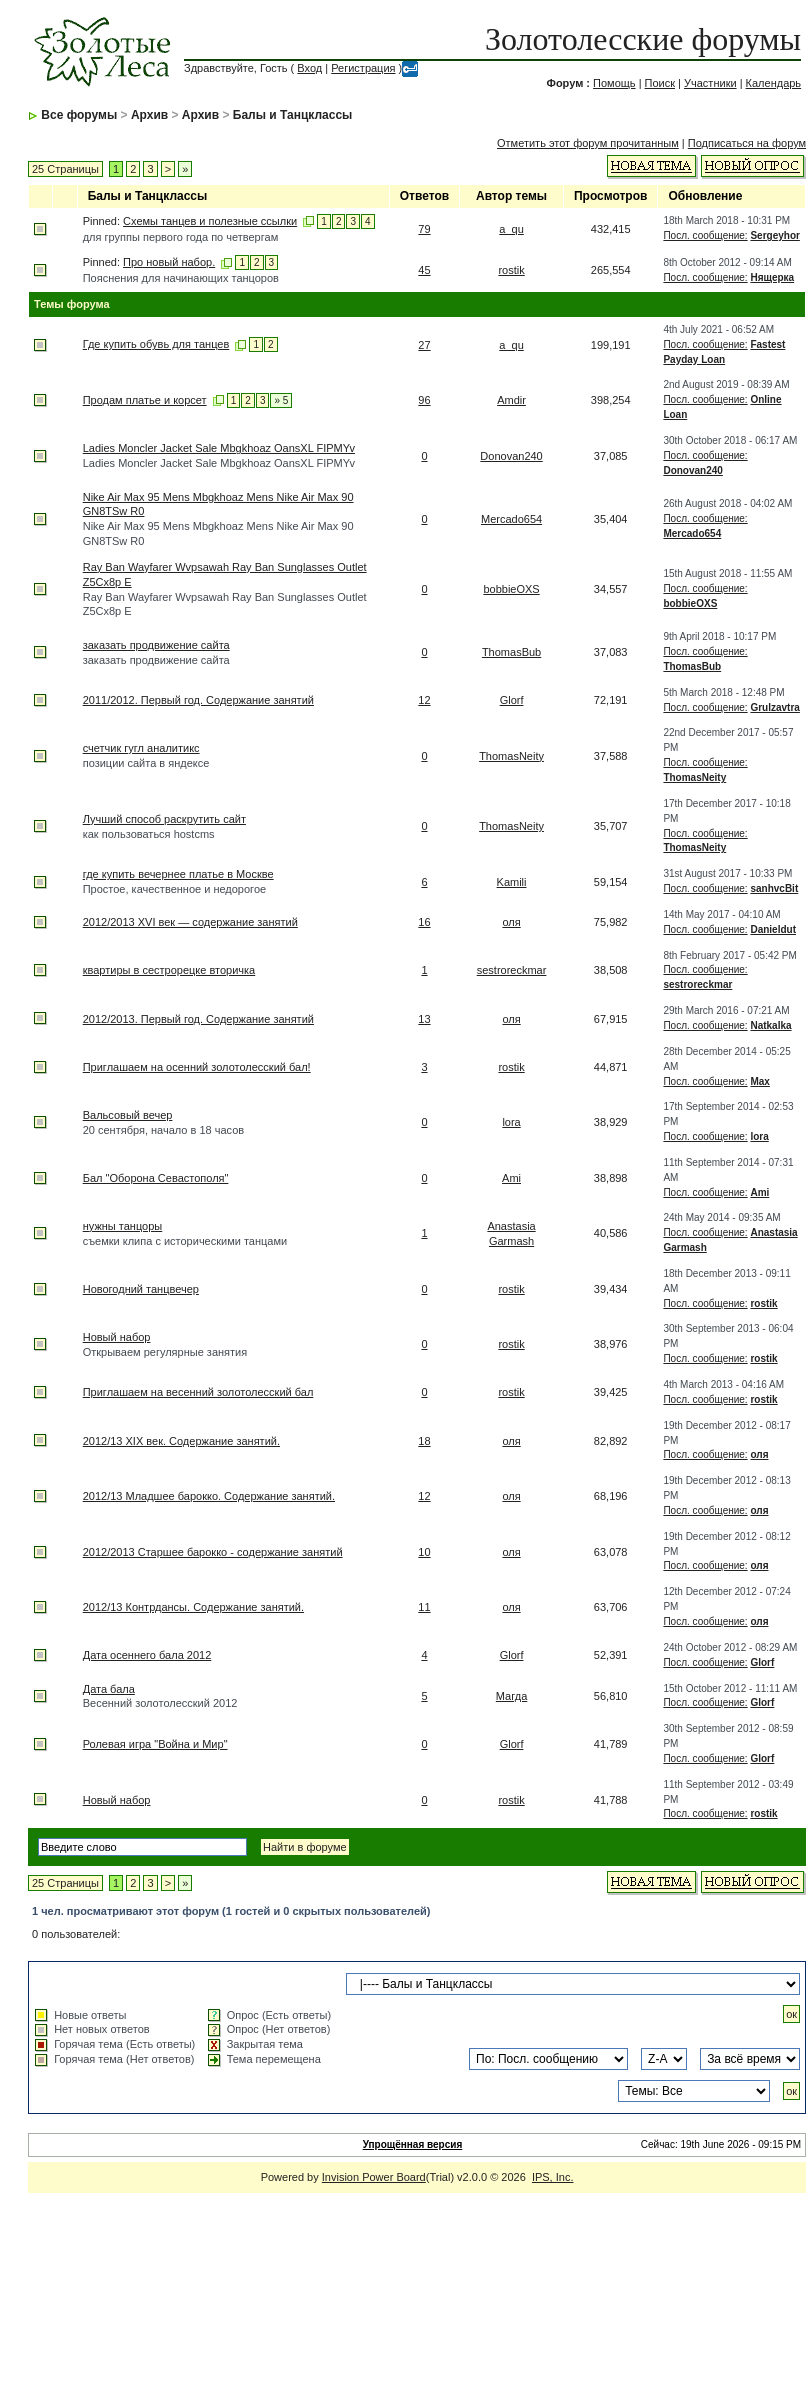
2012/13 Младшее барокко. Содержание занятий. (209, 1496)
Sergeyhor (774, 235)
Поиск (660, 83)
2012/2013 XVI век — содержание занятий (190, 922)
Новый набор (117, 1337)
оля (511, 922)
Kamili (512, 882)
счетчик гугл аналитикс (141, 748)
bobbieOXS (511, 589)
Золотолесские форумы (643, 39)
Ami (511, 1178)
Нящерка (772, 277)
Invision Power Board (374, 2177)
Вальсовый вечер (128, 1115)
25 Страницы (65, 169)
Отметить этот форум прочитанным (588, 143)
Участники (710, 83)
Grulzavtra (774, 707)
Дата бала (109, 1689)
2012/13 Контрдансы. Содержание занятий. (193, 1607)
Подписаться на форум (747, 143)
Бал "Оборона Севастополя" (156, 1178)
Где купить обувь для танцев (156, 344)
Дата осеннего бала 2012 (147, 1655)
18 (424, 1441)
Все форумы (79, 115)
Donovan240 (511, 456)
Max (759, 1081)
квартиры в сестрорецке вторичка (169, 970)
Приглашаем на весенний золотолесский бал (198, 1392)
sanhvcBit (774, 888)
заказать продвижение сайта (156, 645)
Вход (309, 68)
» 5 (281, 400)
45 (424, 270)
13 (424, 1019)
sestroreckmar (512, 970)
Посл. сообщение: (705, 235)
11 (424, 1607)
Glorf (512, 700)
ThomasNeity (511, 756)
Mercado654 (511, 519)
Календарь (774, 83)
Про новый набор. (169, 262)
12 (424, 700)
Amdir (511, 400)
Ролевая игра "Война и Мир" (155, 1744)
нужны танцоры (123, 1226)
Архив (149, 115)
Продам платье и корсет (145, 400)
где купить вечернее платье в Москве (178, 874)
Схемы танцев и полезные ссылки (210, 221)
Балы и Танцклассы (293, 115)
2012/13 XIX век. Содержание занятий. (181, 1441)
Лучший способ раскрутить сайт (164, 819)
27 (424, 345)
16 (424, 922)
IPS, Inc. (553, 2177)
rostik (511, 270)
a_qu (511, 229)
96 (424, 400)
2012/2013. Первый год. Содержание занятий (198, 1019)
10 (424, 1552)
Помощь (614, 83)
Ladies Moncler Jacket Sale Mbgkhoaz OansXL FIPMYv (219, 448)
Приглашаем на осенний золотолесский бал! (197, 1067)
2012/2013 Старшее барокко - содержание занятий (213, 1552)
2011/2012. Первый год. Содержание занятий (198, 700)
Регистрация (363, 68)
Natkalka (770, 1025)
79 (424, 229)
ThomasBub (511, 652)
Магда (511, 1696)
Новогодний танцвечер (141, 1289)
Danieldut (773, 929)
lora (511, 1122)
